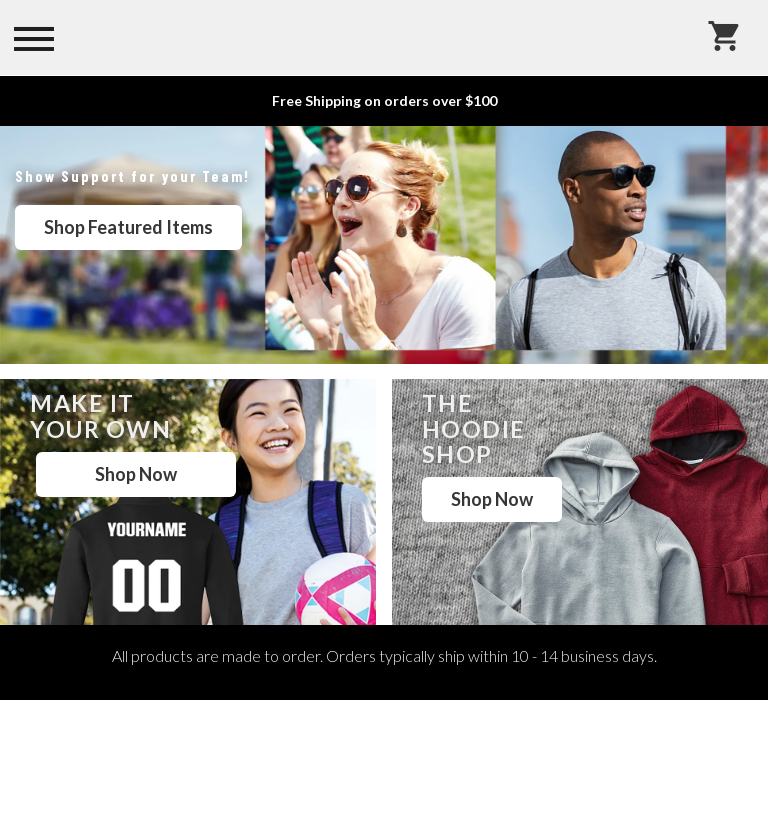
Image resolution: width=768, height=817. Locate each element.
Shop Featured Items (128, 227)
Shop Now (136, 474)
